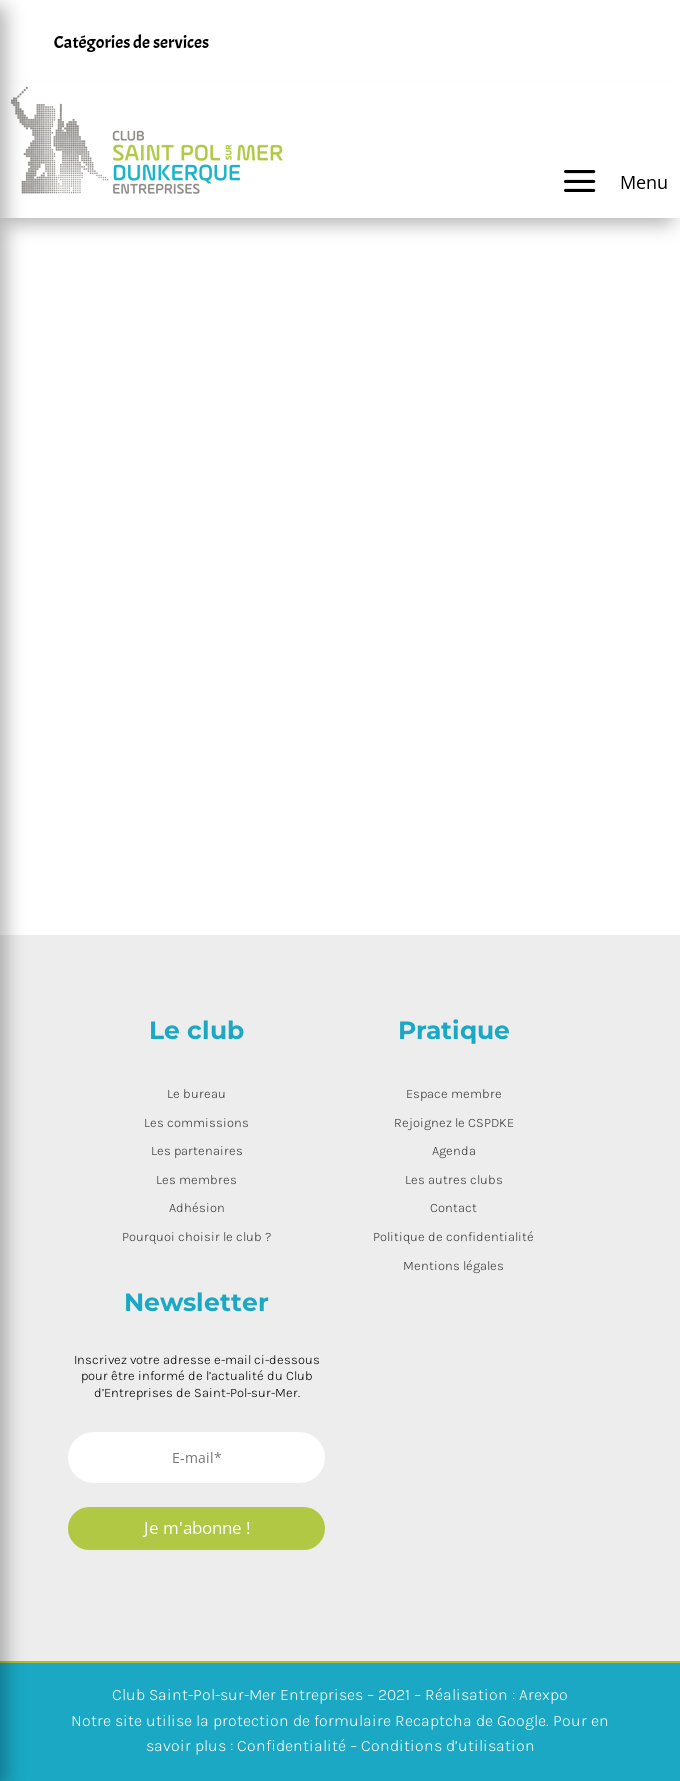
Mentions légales (453, 1265)
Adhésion (197, 1207)
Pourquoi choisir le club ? (196, 1236)
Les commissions (196, 1122)
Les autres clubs (454, 1179)
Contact (453, 1207)
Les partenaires (197, 1150)
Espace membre (454, 1093)
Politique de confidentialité (453, 1236)
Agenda (454, 1150)
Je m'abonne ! (197, 1527)
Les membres (196, 1179)
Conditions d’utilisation (448, 1745)
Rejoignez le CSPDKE (454, 1122)
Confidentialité (291, 1745)
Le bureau (196, 1093)
